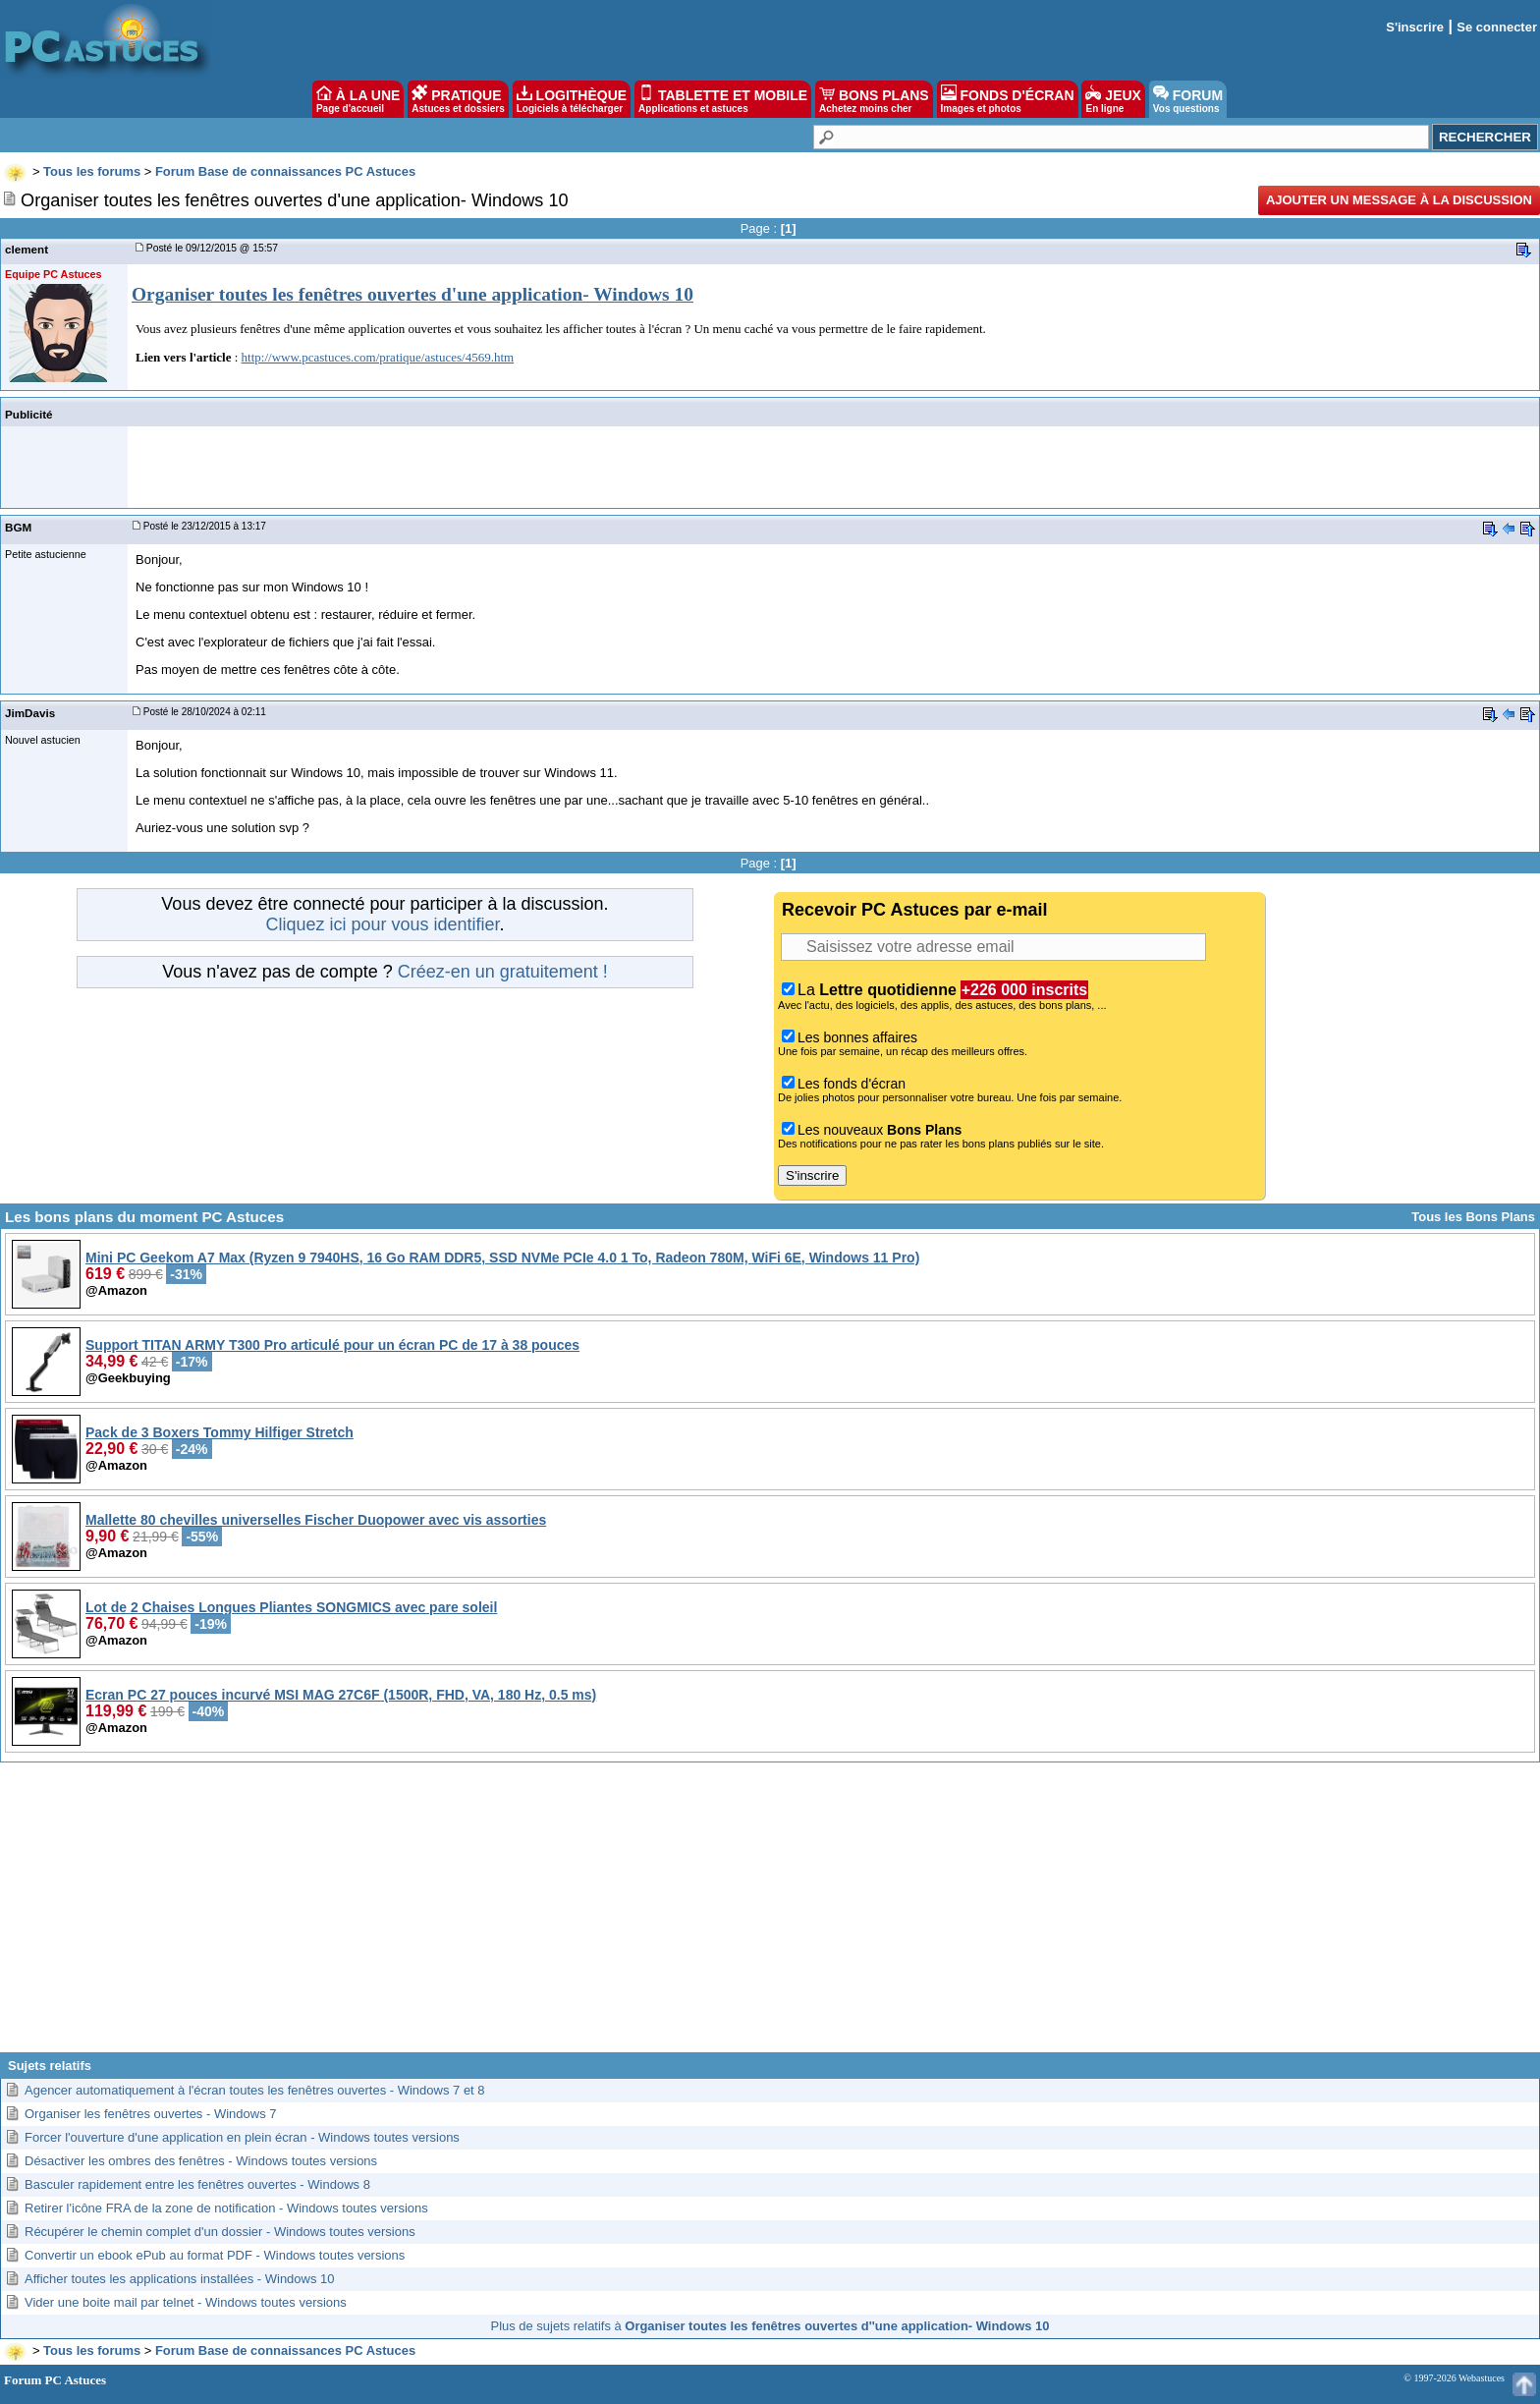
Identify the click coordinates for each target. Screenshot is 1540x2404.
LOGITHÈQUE (572, 99)
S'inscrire (1415, 27)
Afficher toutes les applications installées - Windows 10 (180, 2278)
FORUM (1188, 99)
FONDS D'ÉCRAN (1007, 99)
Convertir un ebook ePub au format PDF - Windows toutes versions (215, 2255)
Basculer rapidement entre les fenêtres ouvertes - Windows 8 (197, 2184)
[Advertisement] (770, 1914)
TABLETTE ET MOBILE (722, 99)
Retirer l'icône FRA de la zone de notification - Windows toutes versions (226, 2208)
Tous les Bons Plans (1473, 1216)
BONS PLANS (874, 99)
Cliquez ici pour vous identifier (382, 924)
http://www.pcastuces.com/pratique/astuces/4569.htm (378, 357)
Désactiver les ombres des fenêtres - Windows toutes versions (201, 2160)
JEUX (1112, 99)
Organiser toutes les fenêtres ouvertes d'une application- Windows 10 (412, 294)
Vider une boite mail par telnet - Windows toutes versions (186, 2302)
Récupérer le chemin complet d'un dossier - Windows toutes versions (220, 2231)
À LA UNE (358, 99)
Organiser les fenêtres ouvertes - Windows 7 (151, 2113)
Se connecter (1497, 27)
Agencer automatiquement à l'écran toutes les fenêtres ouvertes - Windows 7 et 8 (255, 2090)
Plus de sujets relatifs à (770, 2326)
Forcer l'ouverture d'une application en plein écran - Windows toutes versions (242, 2137)
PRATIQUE (458, 99)
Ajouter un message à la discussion (1399, 200)
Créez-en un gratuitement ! (503, 971)
